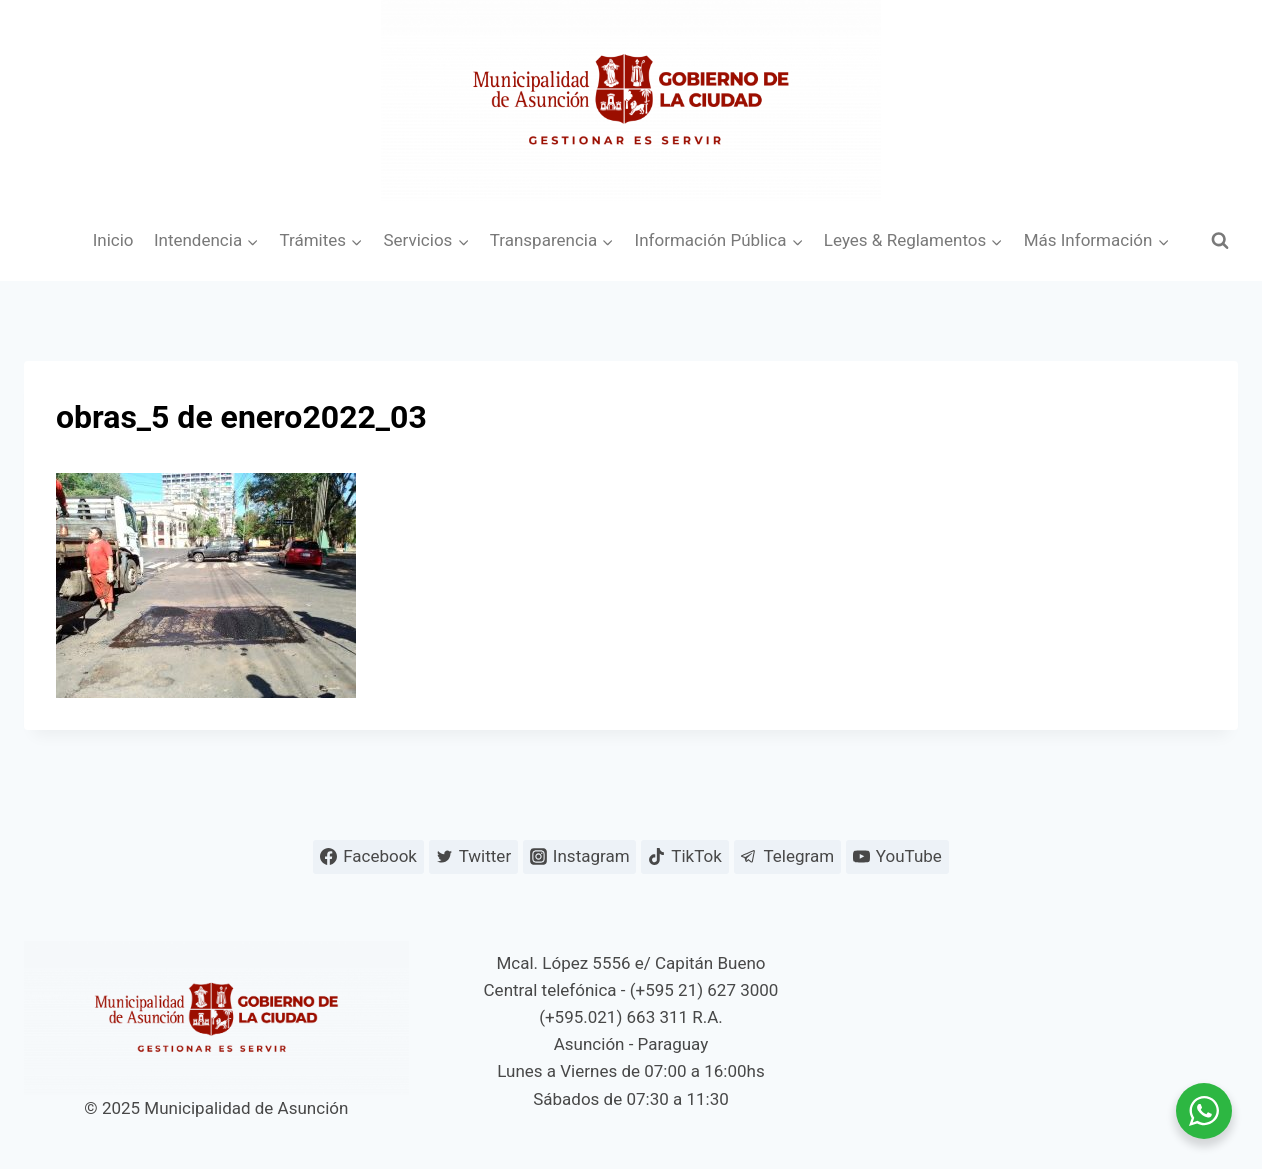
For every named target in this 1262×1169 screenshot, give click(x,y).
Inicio (113, 240)
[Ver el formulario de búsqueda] (1220, 241)
